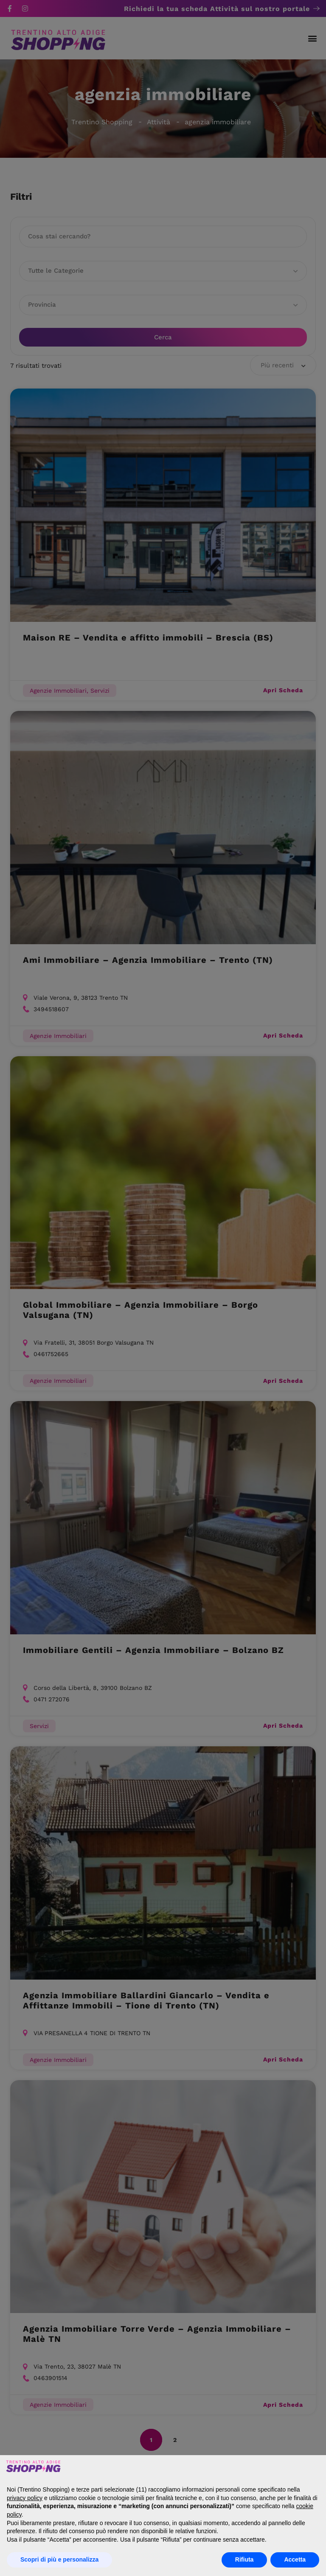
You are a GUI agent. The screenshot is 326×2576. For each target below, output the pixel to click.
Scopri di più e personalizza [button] (59, 2559)
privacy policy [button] (24, 2498)
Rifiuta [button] (244, 2559)
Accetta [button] (295, 2559)
